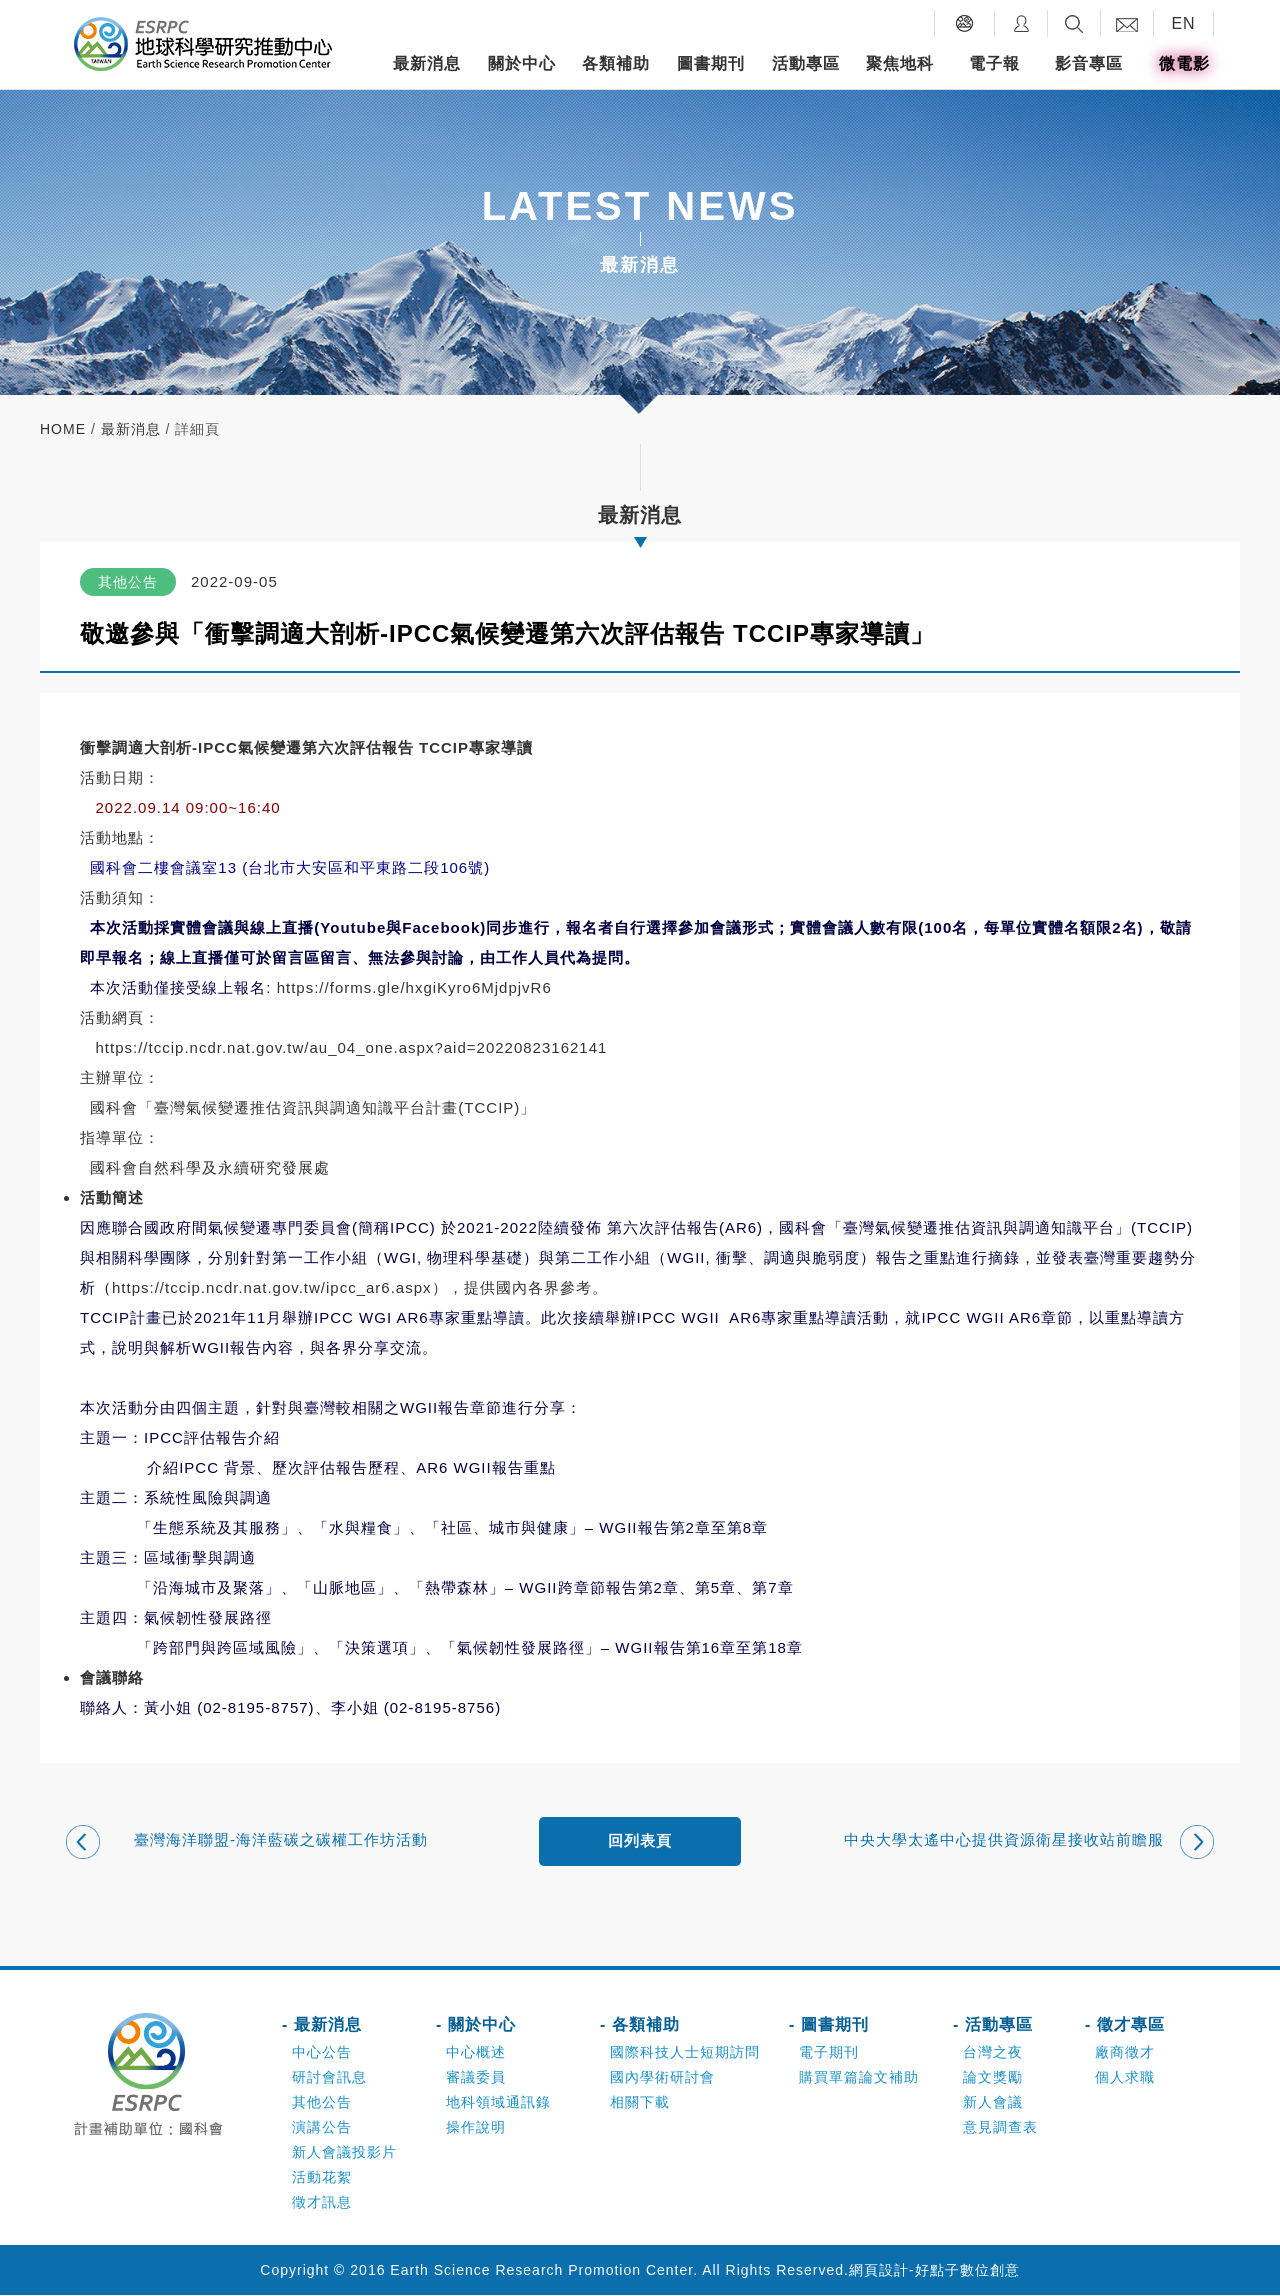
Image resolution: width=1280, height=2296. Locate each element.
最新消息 (427, 63)
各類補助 (616, 63)
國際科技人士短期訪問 (685, 2053)
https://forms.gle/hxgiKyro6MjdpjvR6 (414, 987)
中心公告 (322, 2053)
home (63, 429)
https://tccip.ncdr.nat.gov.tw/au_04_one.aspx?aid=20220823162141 (352, 1047)
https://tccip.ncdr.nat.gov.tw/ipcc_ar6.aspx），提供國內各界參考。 (360, 1287)
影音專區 (1089, 63)
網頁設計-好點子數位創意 (934, 2271)
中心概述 (476, 2053)
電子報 (994, 63)
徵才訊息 (322, 2203)
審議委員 (476, 2078)
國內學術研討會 (662, 2078)
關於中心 (522, 63)
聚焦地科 (900, 63)
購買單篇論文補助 (859, 2078)
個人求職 (1125, 2078)
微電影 (1184, 63)
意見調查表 (1000, 2128)
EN (1183, 23)
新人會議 (993, 2103)
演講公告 (322, 2128)
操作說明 (476, 2128)
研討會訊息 (329, 2078)
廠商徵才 (1125, 2053)
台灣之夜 (993, 2053)
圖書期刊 (711, 63)
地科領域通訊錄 (498, 2103)
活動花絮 (322, 2178)
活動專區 (806, 63)
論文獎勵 (993, 2078)
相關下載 (640, 2103)
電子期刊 (829, 2053)
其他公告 (322, 2103)
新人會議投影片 (344, 2153)
